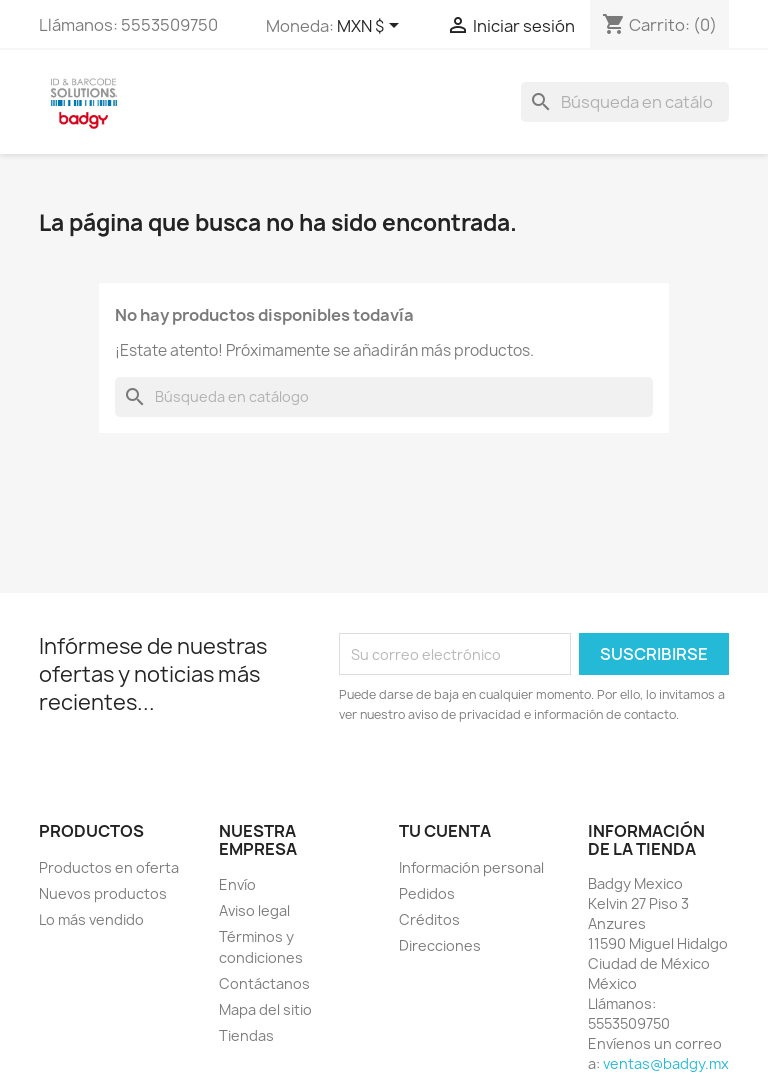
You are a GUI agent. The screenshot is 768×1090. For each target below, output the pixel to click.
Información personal (471, 867)
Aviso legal (254, 910)
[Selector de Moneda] (371, 27)
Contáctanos (264, 983)
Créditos (429, 919)
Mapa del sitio (265, 1009)
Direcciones (440, 945)
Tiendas (246, 1035)
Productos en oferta (109, 867)
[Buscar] (625, 102)
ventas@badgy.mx (666, 1063)
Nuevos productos (103, 893)
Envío (237, 884)
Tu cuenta (445, 831)
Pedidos (427, 893)
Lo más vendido (91, 919)
